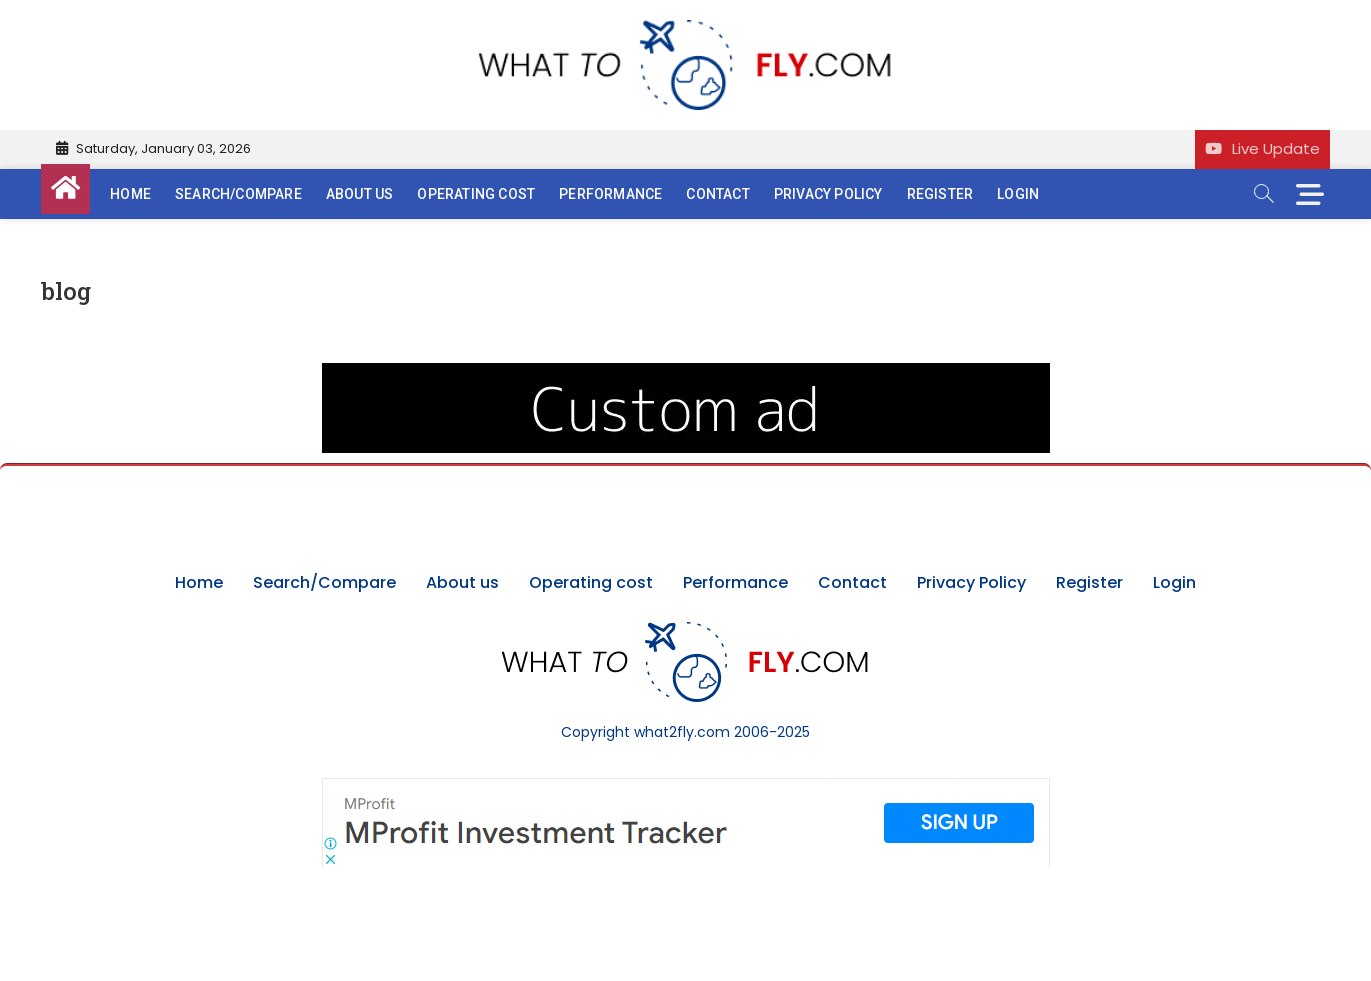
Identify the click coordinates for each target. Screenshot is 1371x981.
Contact (717, 194)
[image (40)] (686, 373)
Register (940, 194)
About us (360, 194)
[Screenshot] (686, 788)
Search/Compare (238, 194)
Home (130, 194)
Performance (610, 194)
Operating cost (476, 194)
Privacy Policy (828, 194)
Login (1018, 194)
